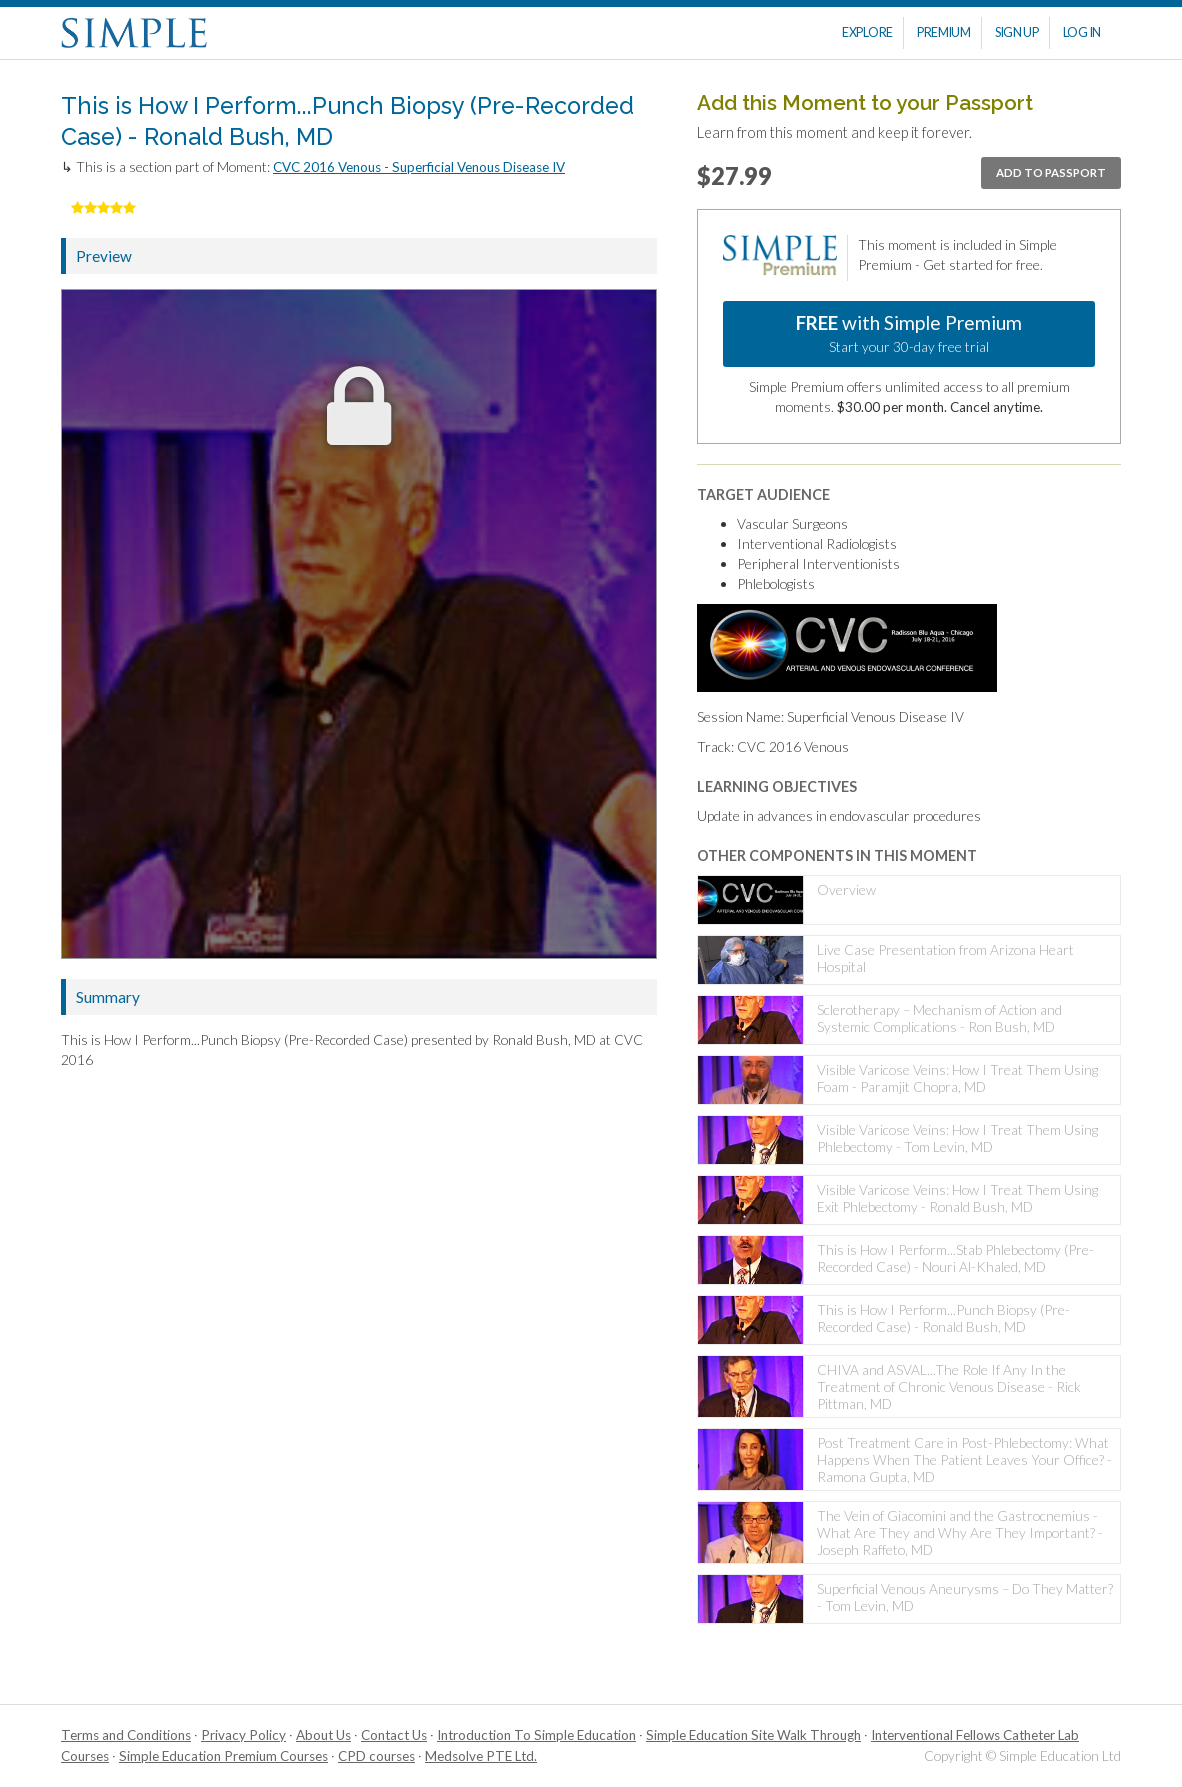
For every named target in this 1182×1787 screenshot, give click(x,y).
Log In (1082, 32)
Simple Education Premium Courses (223, 1756)
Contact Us (394, 1735)
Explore (867, 32)
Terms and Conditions (126, 1735)
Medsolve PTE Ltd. (481, 1756)
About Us (323, 1735)
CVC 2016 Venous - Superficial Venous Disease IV (419, 167)
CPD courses (376, 1756)
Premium (944, 32)
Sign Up (1017, 32)
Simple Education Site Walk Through (753, 1735)
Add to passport (1051, 172)
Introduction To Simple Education (536, 1735)
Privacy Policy (243, 1735)
